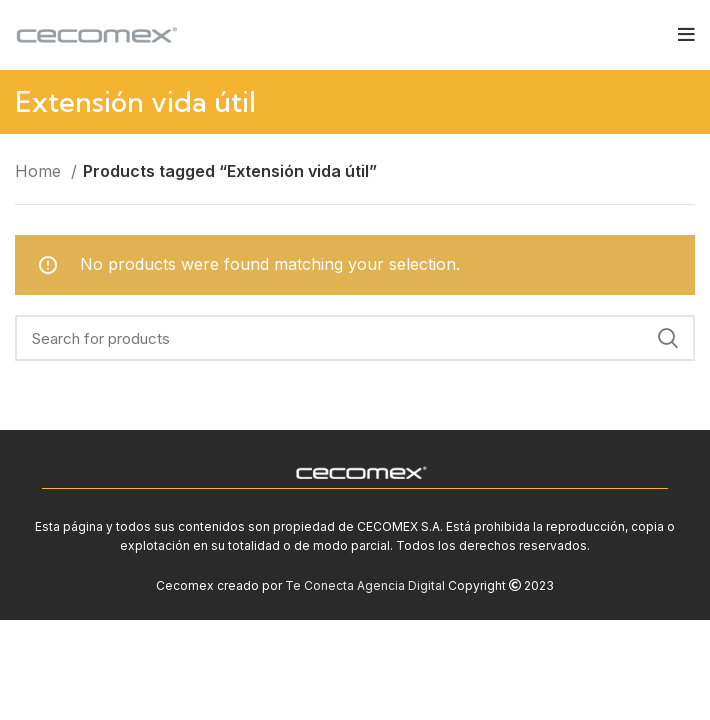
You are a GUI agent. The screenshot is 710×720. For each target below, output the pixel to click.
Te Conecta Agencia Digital (365, 585)
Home (40, 171)
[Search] (355, 338)
